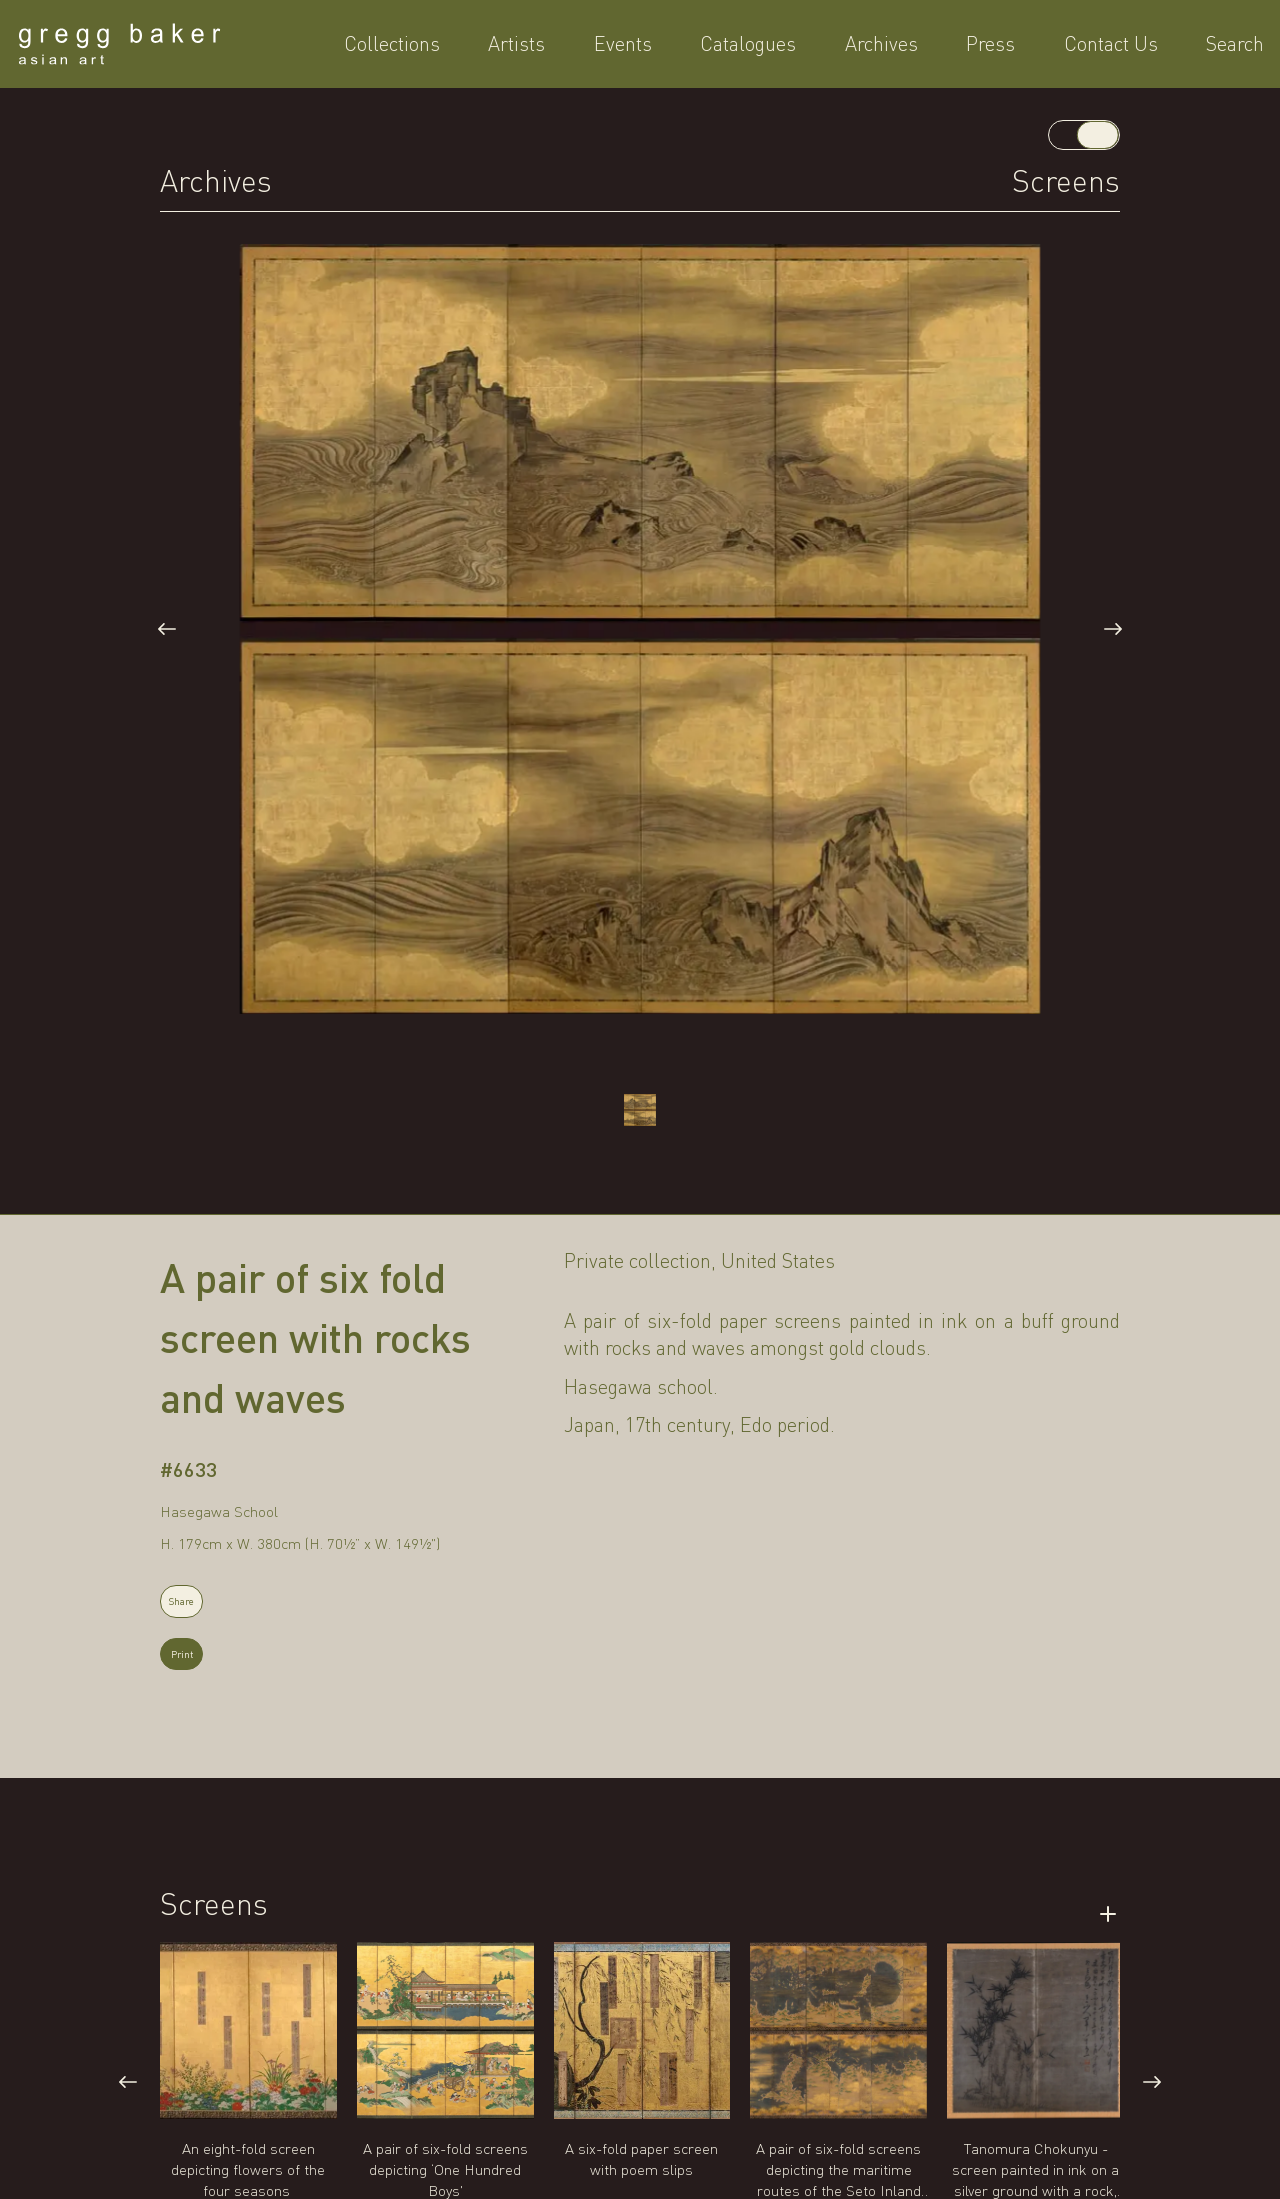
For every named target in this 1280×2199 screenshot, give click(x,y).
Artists (604, 48)
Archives (853, 48)
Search (1091, 48)
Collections (519, 48)
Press (923, 48)
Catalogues (759, 48)
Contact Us (1005, 48)
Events (672, 48)
